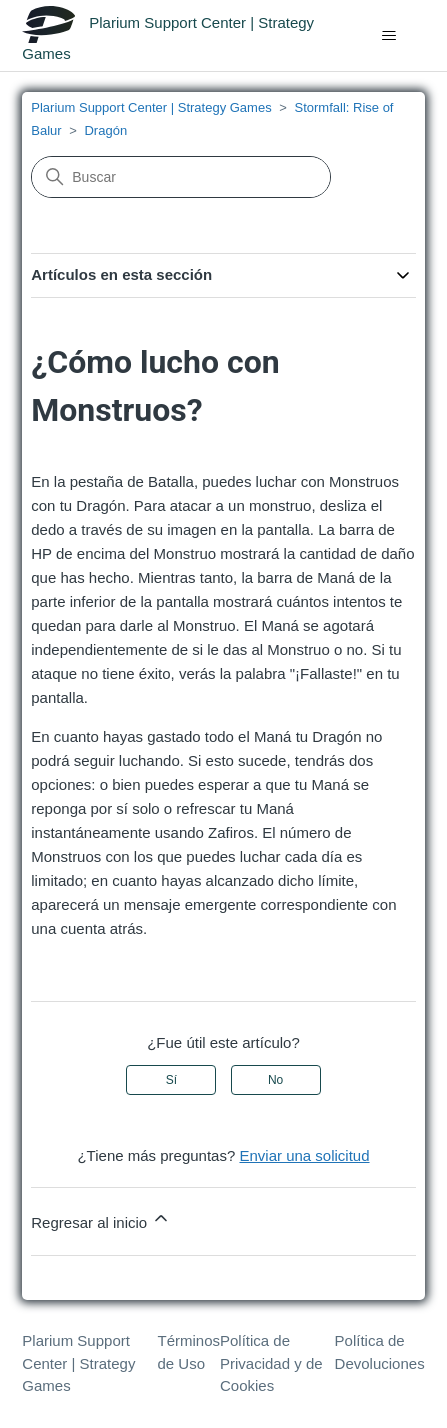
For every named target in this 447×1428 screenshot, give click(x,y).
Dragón (105, 130)
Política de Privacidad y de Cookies (271, 1363)
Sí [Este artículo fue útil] (171, 1080)
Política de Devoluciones (380, 1352)
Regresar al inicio (101, 1219)
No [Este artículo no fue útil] (275, 1080)
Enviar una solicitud (304, 1155)
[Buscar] (181, 177)
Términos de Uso (189, 1352)
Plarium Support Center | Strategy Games (151, 107)
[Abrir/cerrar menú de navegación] (389, 36)
